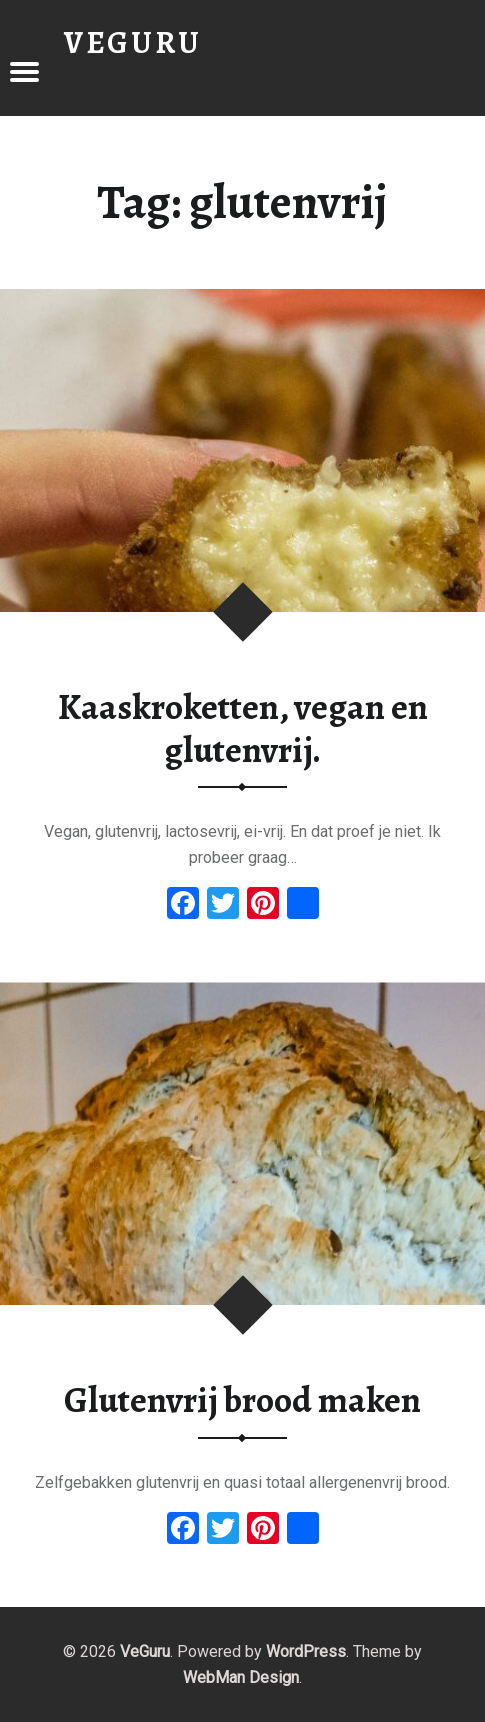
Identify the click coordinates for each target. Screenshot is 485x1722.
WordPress (306, 1651)
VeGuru (145, 1651)
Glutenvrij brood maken (242, 1400)
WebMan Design (241, 1677)
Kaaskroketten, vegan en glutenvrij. (243, 728)
